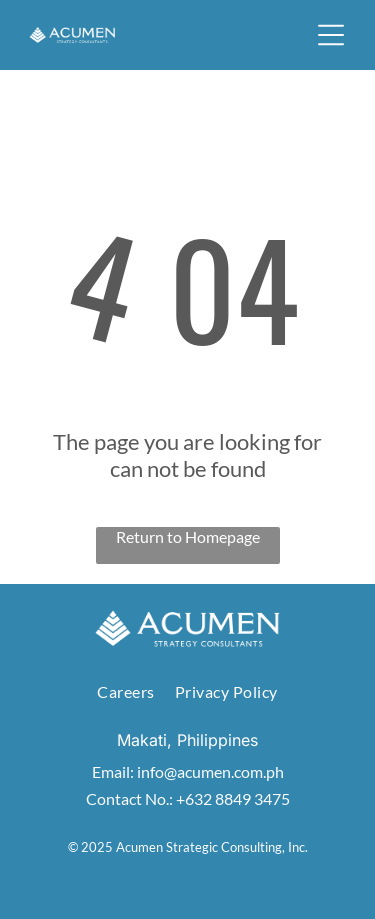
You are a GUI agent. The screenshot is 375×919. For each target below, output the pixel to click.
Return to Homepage (188, 536)
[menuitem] (125, 691)
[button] (331, 35)
